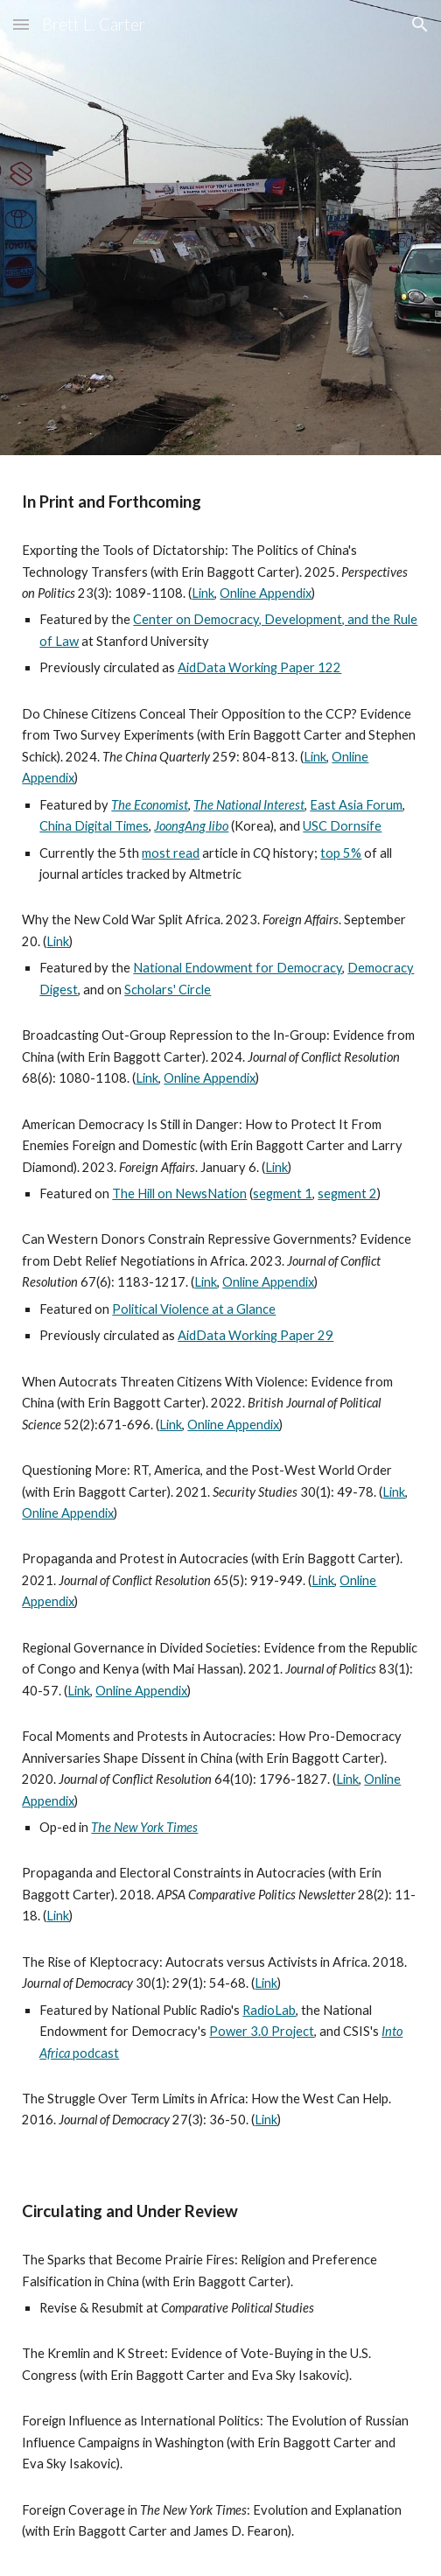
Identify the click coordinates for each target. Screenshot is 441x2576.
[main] (220, 502)
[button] (21, 24)
